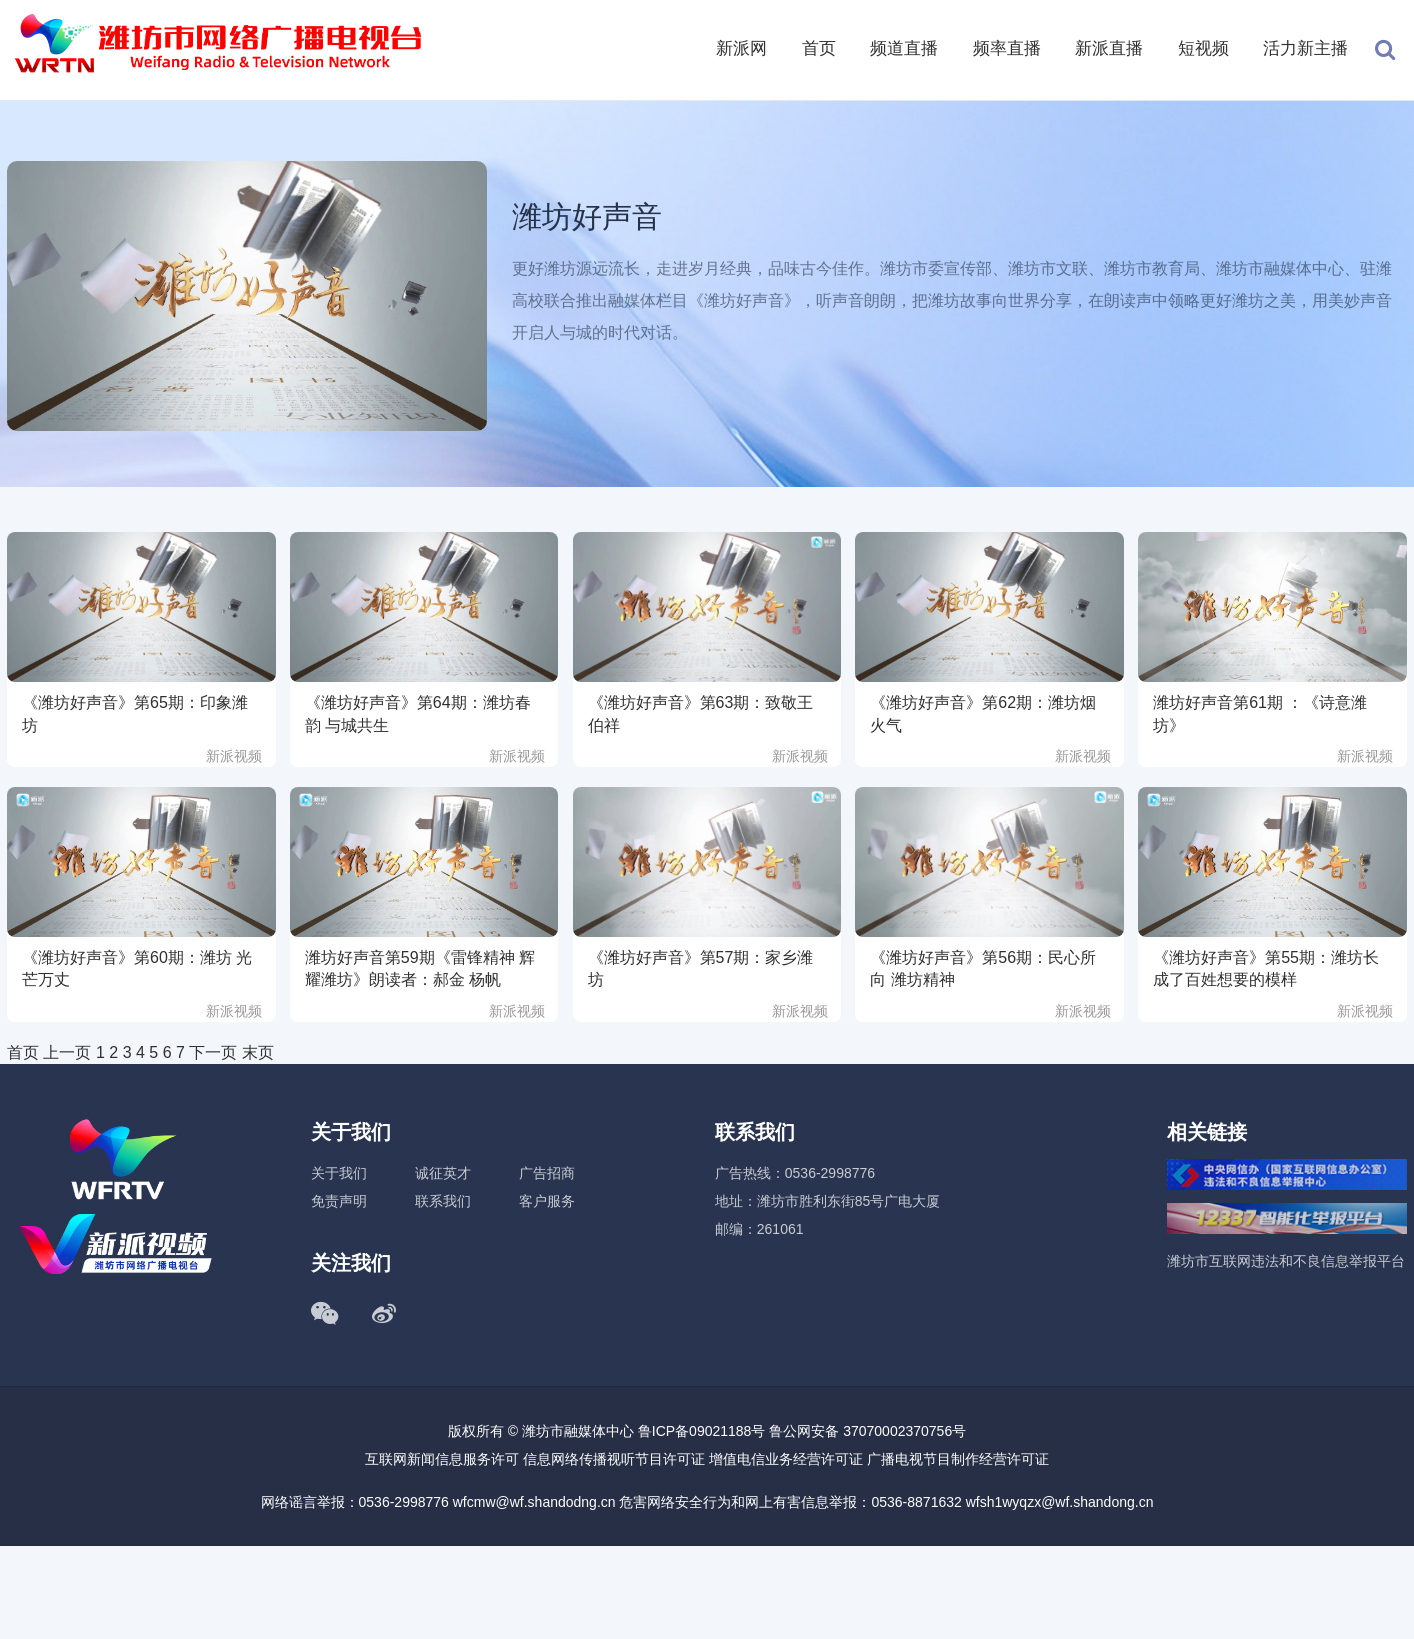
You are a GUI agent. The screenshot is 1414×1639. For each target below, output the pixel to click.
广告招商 (547, 1173)
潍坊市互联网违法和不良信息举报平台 (1286, 1261)
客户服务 (547, 1201)
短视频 (1203, 48)
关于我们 (339, 1173)
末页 (258, 1052)
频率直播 (1007, 48)
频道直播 (904, 48)
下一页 (213, 1052)
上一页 (67, 1052)
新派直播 (1109, 48)
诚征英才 (443, 1173)
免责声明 (339, 1201)
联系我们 (443, 1201)
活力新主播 (1305, 48)
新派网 (741, 48)
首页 (819, 48)
